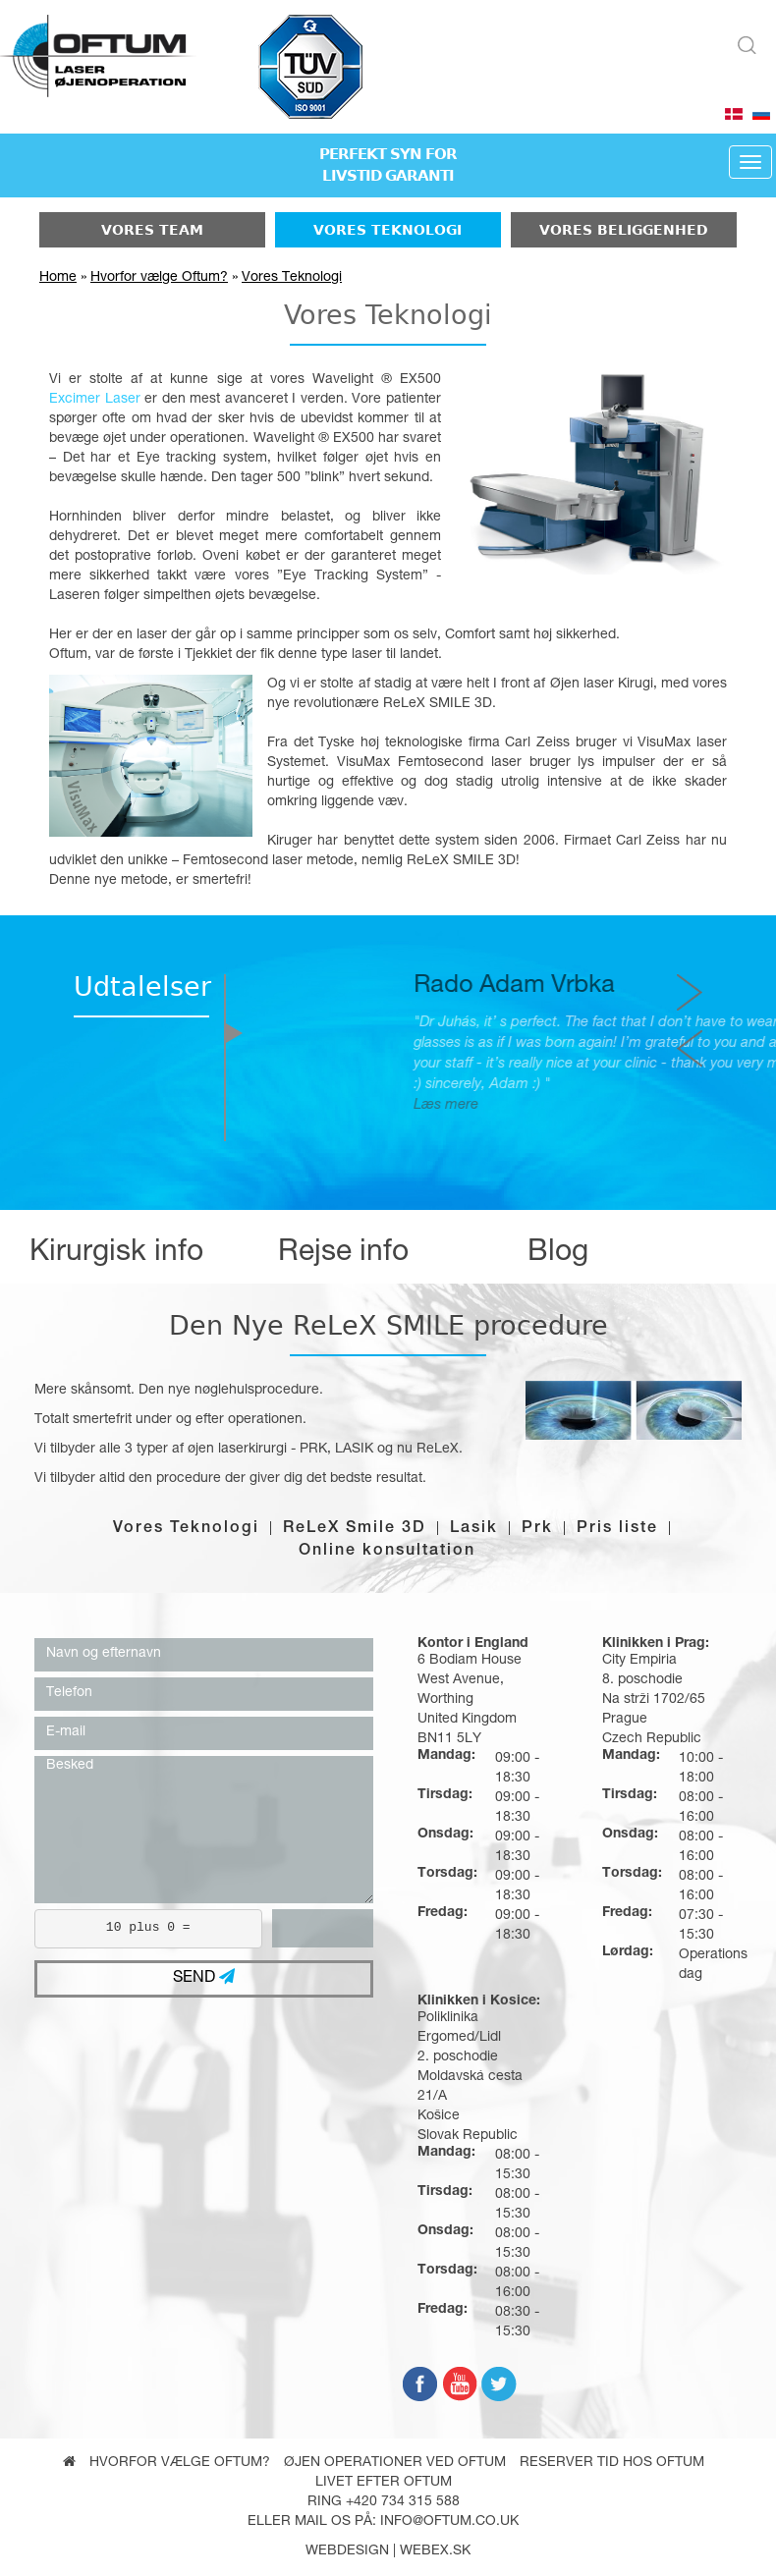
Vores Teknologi (387, 230)
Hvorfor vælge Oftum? (159, 278)
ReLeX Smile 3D (354, 1529)
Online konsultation (387, 1552)
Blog (557, 1254)
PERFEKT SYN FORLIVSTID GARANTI (388, 165)
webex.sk (435, 2551)
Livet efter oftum (383, 2483)
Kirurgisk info (116, 1254)
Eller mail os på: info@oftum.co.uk (383, 2522)
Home (58, 278)
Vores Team (152, 230)
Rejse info (343, 1254)
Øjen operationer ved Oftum (395, 2463)
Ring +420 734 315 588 (383, 2502)
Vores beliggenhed (623, 230)
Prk (537, 1529)
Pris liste (617, 1529)
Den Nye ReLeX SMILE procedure (388, 1325)
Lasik (474, 1529)
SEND (204, 1977)
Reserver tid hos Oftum (612, 2463)
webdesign (347, 2551)
